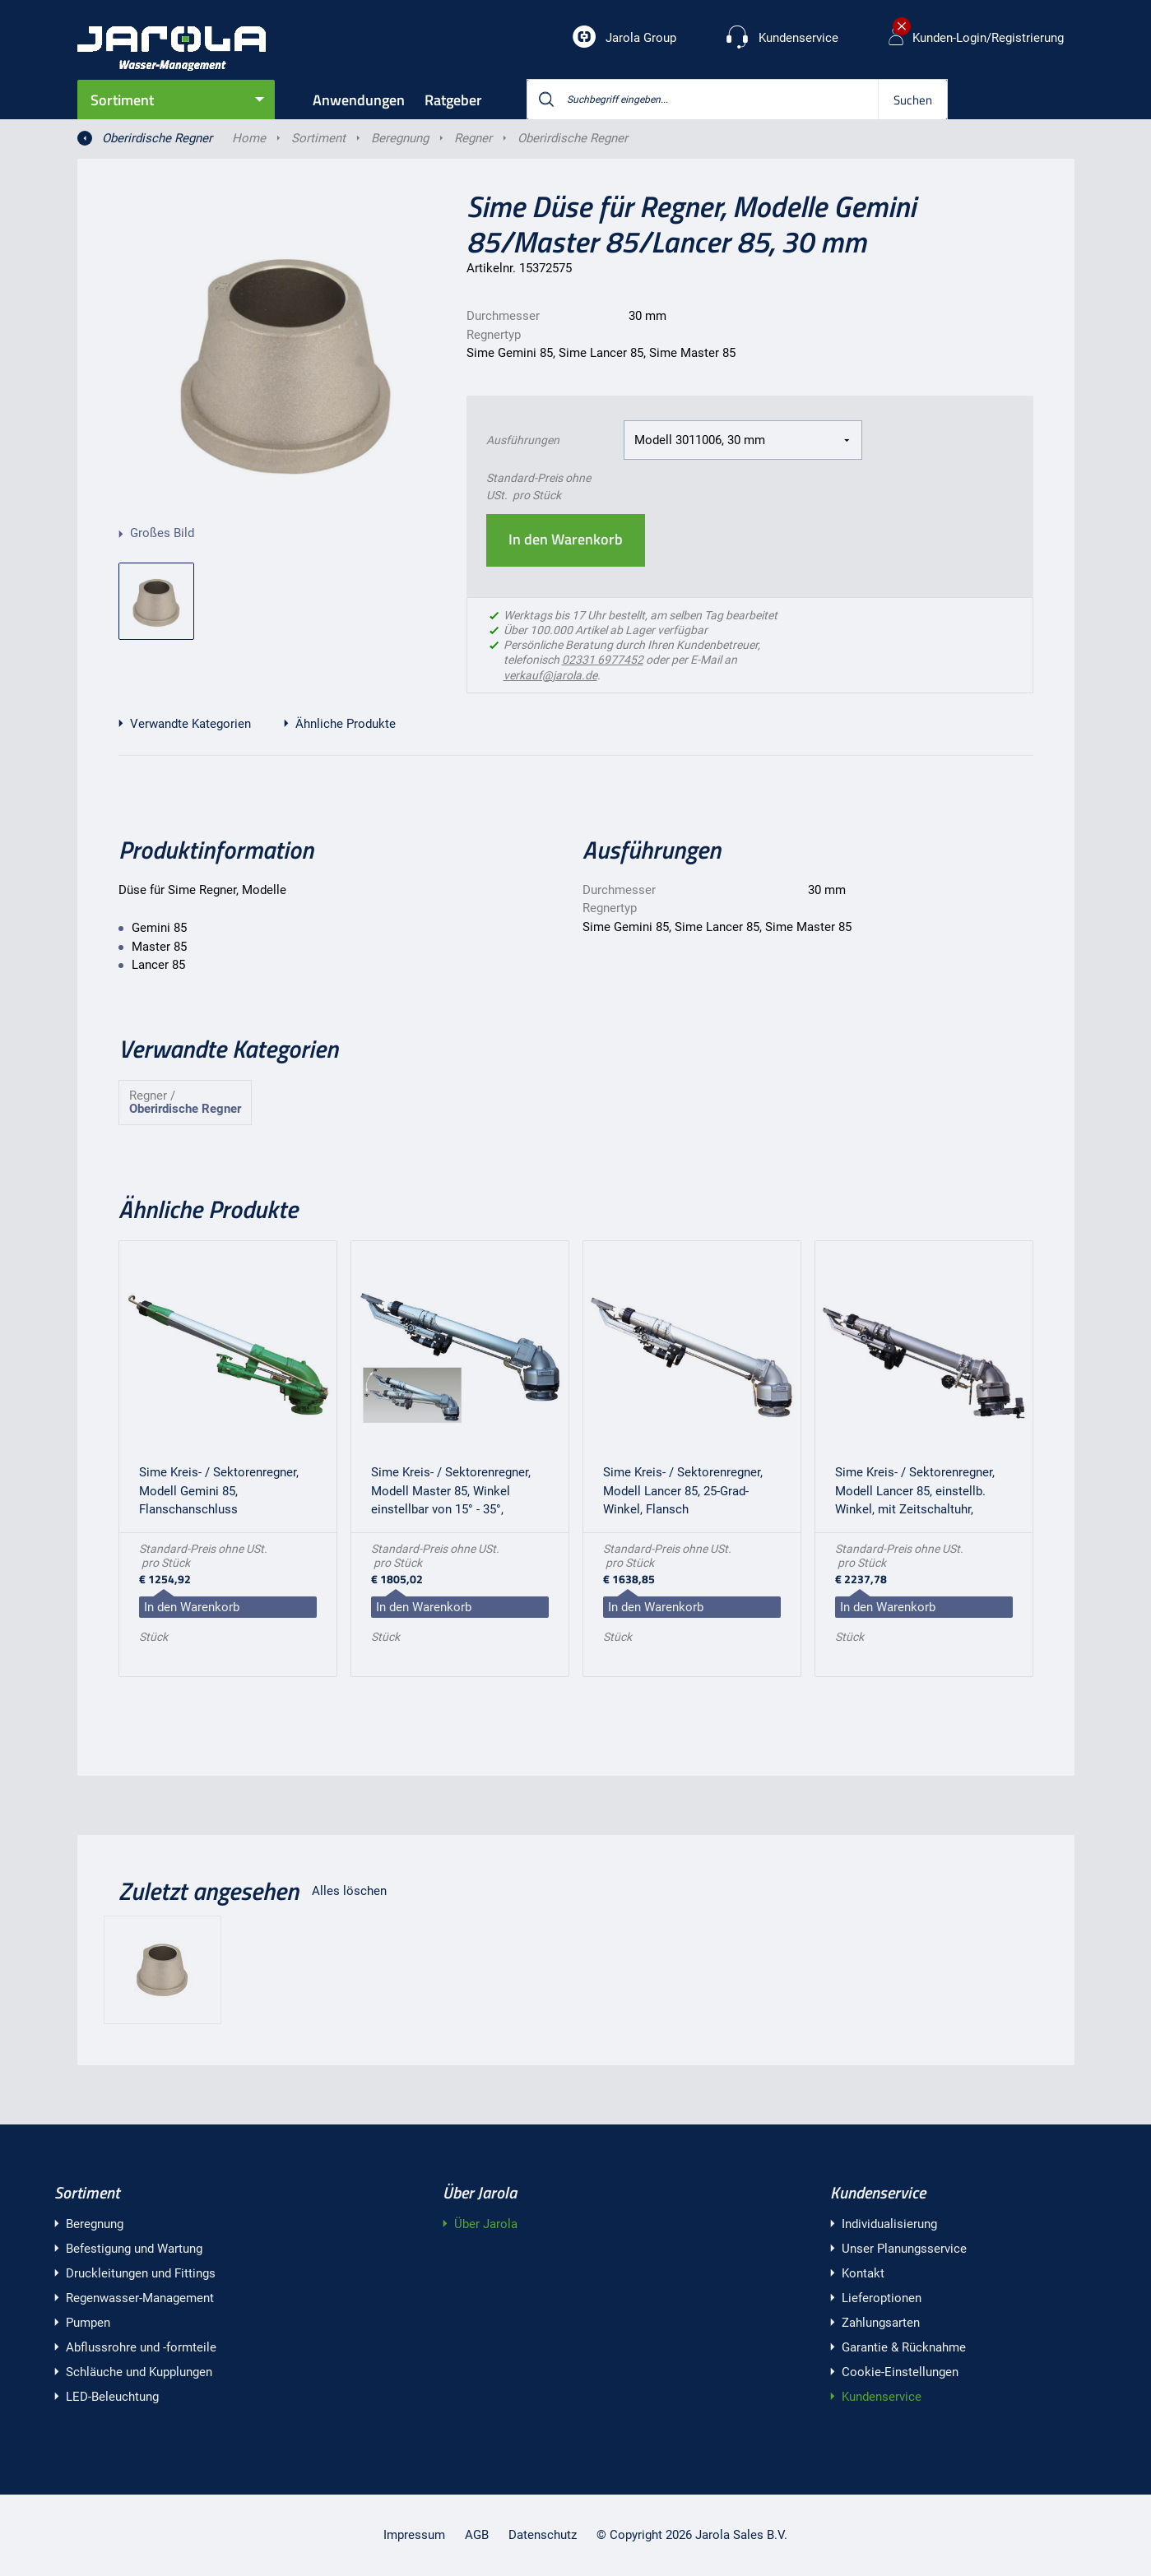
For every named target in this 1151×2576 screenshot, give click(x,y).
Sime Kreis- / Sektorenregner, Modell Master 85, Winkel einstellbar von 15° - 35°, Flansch (451, 1493)
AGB (477, 2534)
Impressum (414, 2534)
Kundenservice (878, 2192)
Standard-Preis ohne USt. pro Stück (538, 486)
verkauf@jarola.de (550, 675)
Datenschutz (542, 2534)
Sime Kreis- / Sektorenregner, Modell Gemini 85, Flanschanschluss (219, 1491)
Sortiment (122, 100)
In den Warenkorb (565, 539)
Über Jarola (480, 2192)
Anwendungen (359, 100)
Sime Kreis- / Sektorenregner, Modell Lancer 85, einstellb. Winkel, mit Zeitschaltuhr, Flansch (915, 1493)
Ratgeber (453, 100)
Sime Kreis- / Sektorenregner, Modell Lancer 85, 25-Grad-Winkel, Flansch (683, 1491)
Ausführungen (522, 440)
